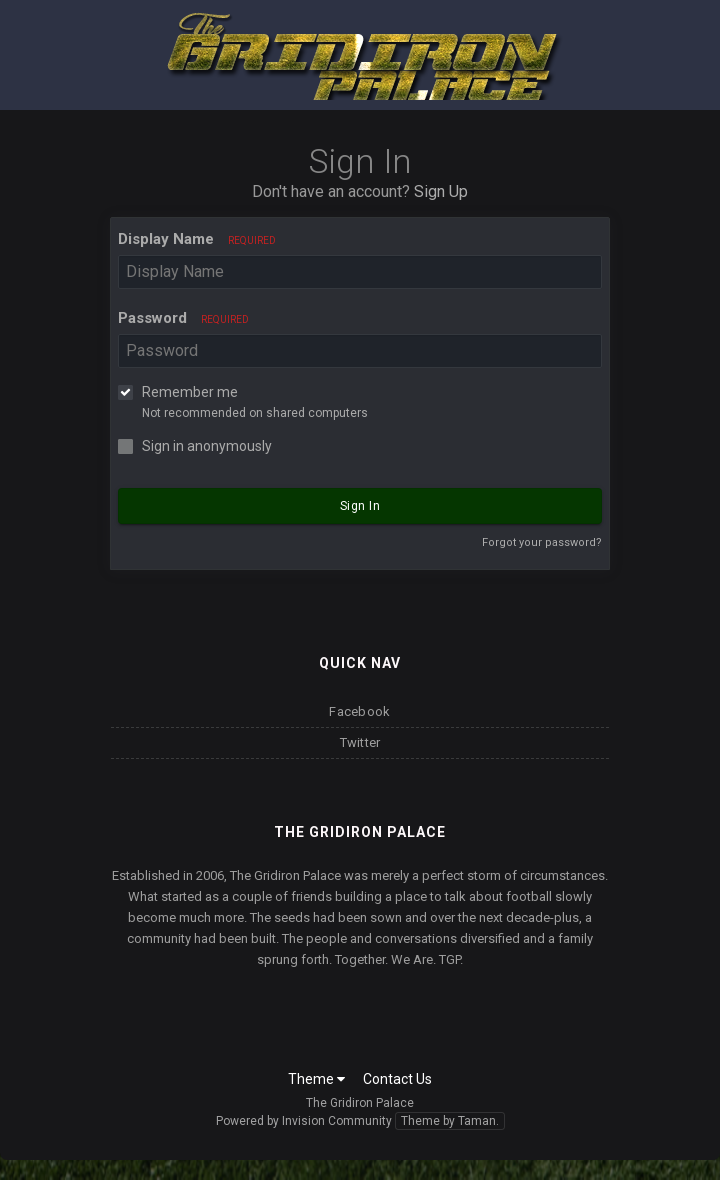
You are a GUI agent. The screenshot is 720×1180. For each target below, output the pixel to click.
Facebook (359, 711)
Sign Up (441, 191)
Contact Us (397, 1079)
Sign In (360, 506)
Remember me (190, 392)
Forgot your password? (542, 542)
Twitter (360, 742)
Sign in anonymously (207, 446)
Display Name (197, 239)
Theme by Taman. (450, 1121)
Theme (316, 1079)
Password (183, 318)
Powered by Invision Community (304, 1121)
